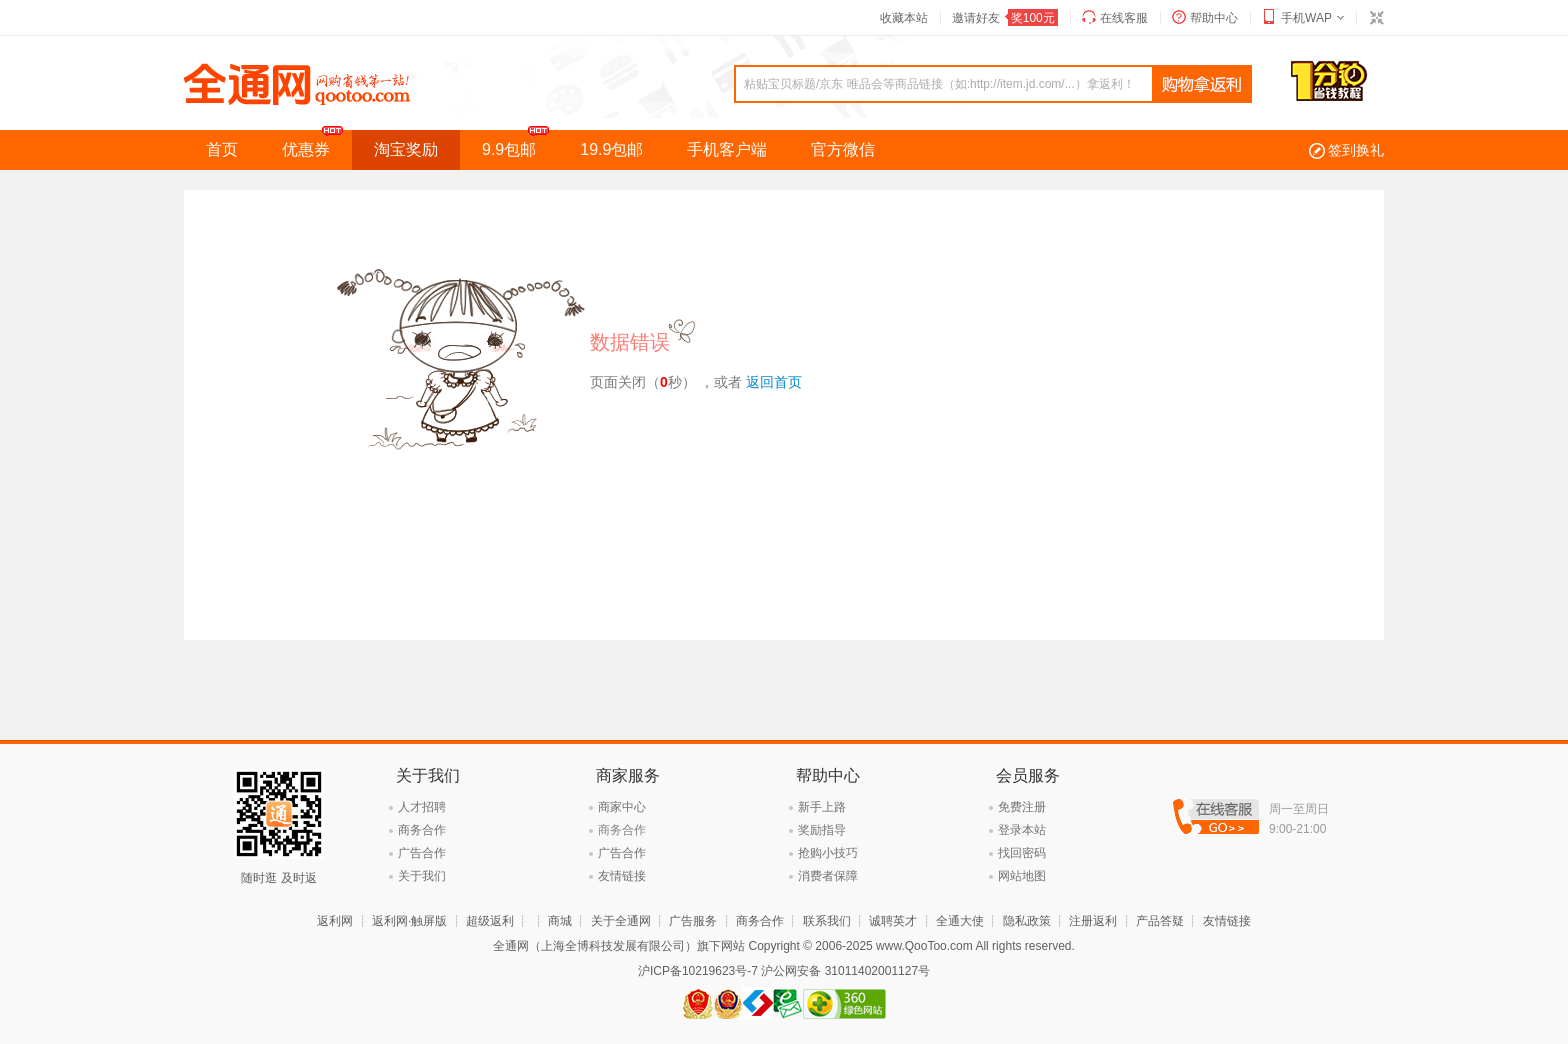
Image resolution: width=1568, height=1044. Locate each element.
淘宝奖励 (406, 149)
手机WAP (1306, 18)
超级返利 (490, 921)
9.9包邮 (520, 144)
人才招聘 (422, 807)
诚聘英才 (893, 921)
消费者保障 (828, 876)
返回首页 (774, 382)
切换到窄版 (1376, 18)
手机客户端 (727, 149)
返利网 (335, 921)
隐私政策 (1027, 921)
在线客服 (1124, 18)
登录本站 (1022, 830)
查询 (1202, 85)
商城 (560, 921)
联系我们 (827, 921)
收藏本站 (904, 18)
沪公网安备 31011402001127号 (845, 971)
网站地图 (1022, 876)
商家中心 (622, 807)
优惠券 (317, 144)
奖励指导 (822, 830)
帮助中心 (1214, 18)
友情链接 (622, 876)
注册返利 (1093, 921)
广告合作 (422, 853)
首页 (222, 149)
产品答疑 (1160, 921)
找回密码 (1022, 853)
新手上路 (822, 807)
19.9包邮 (611, 149)
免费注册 (1022, 807)
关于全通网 (621, 921)
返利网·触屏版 (409, 921)
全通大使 (960, 921)
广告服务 (693, 921)
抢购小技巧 (828, 853)
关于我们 (422, 876)
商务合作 (422, 830)
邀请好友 (1005, 18)
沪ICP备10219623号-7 (698, 971)
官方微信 (843, 149)
